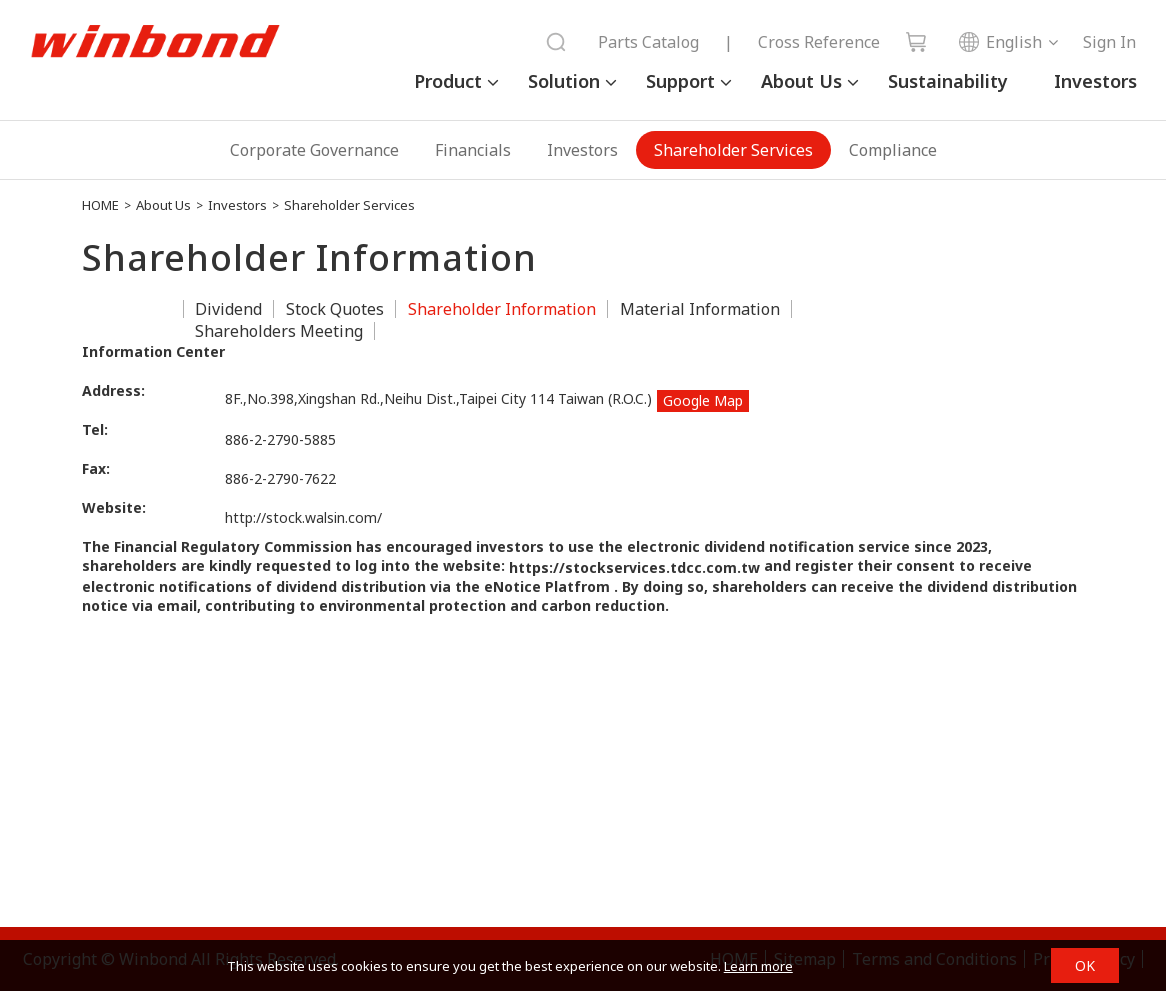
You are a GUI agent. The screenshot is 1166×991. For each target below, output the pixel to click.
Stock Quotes (335, 309)
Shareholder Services (733, 150)
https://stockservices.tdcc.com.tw (634, 567)
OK (1085, 965)
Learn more (758, 966)
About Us (801, 81)
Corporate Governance (314, 150)
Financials (473, 150)
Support (680, 81)
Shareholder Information (502, 309)
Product (448, 81)
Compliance (893, 150)
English (1000, 42)
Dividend (228, 309)
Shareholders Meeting (279, 331)
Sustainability (948, 81)
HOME (100, 205)
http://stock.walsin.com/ (303, 517)
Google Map (703, 400)
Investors (1095, 81)
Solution (564, 81)
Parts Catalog (648, 42)
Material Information (700, 309)
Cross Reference (819, 42)
